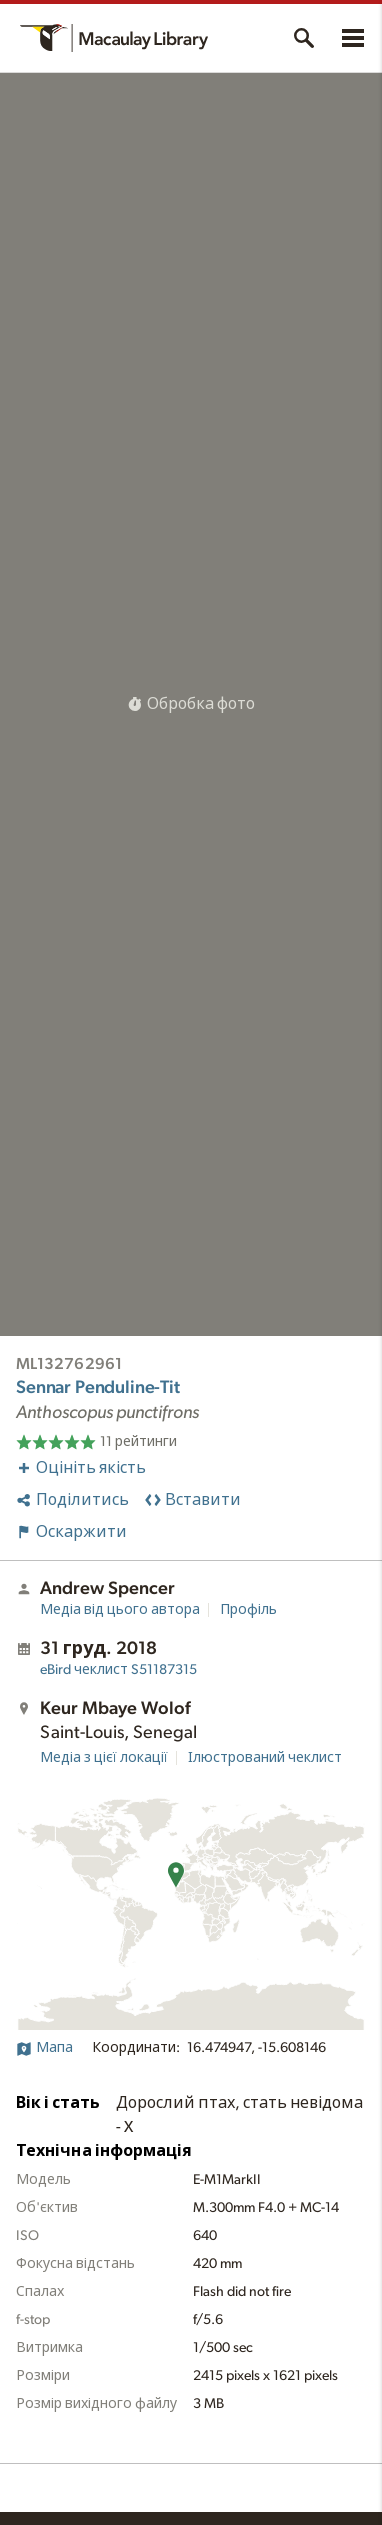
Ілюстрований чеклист (265, 1758)
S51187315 (118, 1670)
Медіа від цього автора (120, 1610)
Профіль (248, 1610)
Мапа (44, 2048)
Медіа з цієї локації (104, 1758)
